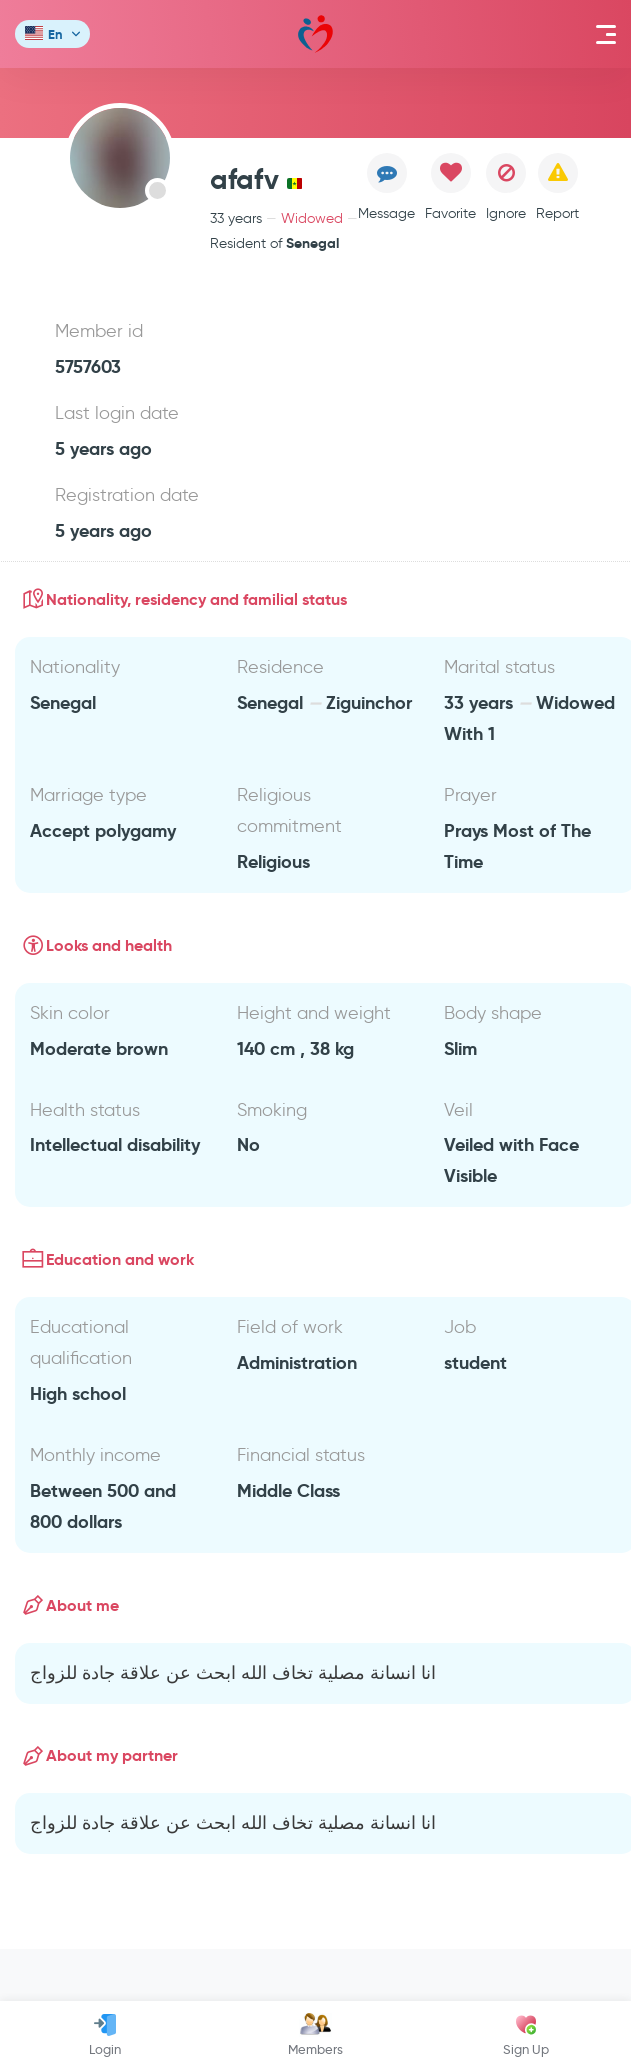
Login (105, 2035)
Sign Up (526, 2035)
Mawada (315, 34)
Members (315, 2035)
